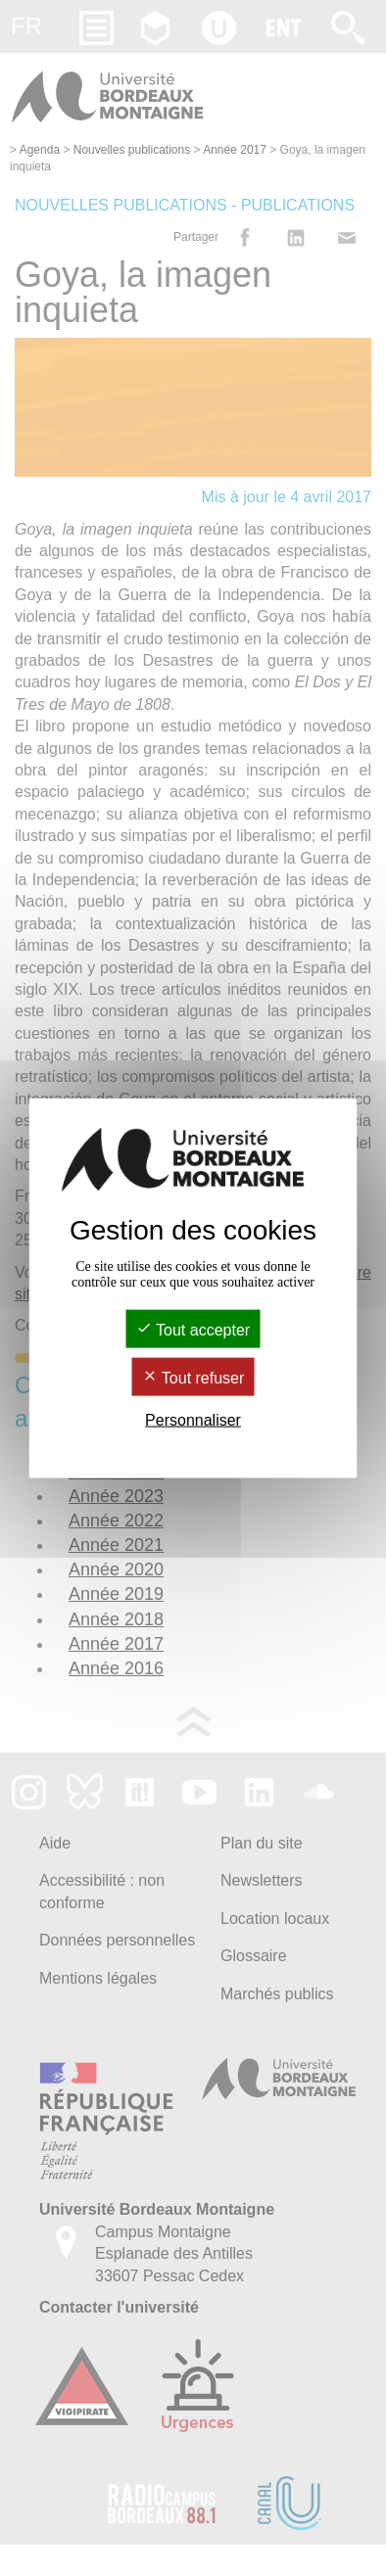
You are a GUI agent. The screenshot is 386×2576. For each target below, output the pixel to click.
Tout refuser (193, 1378)
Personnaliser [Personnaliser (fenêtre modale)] (193, 1420)
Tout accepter (193, 1329)
